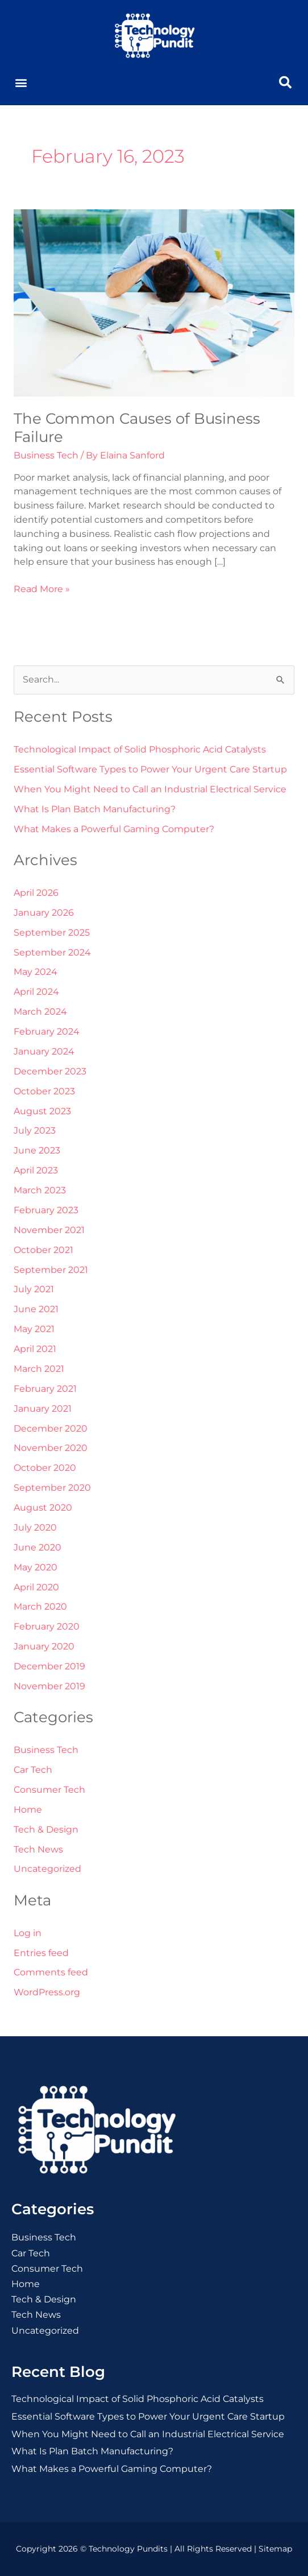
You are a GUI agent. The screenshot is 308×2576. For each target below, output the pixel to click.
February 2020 (47, 1626)
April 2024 (36, 991)
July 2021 (34, 1289)
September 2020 (52, 1487)
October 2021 (43, 1249)
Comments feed (51, 1972)
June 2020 (37, 1547)
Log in (27, 1933)
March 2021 (39, 1368)
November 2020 (51, 1447)
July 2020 (35, 1527)
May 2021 (34, 1329)
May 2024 (35, 971)
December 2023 (50, 1071)
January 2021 (43, 1408)
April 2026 (36, 892)
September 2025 (52, 932)
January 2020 (44, 1646)
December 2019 (49, 1666)
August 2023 (42, 1111)
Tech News (38, 1849)
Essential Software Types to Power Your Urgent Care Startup (150, 769)
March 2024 (40, 1011)
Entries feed (41, 1952)
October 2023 (44, 1091)
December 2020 (51, 1428)
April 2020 (36, 1587)
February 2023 (46, 1210)
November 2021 (49, 1230)
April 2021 (35, 1348)
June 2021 (36, 1309)
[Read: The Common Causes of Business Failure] (154, 301)
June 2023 (37, 1150)
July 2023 (35, 1130)
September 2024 (52, 952)
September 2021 (51, 1269)
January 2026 (44, 912)
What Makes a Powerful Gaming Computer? (114, 829)
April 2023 (36, 1170)
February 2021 (45, 1388)
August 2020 (43, 1507)
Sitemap (275, 2549)
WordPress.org (47, 1992)
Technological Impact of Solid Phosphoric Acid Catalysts (140, 749)
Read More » (42, 588)
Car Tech (33, 1769)
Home (28, 1809)
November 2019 (49, 1686)
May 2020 (35, 1567)
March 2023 (40, 1190)
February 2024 (47, 1031)
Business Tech (46, 455)
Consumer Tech (49, 1789)
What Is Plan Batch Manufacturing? (95, 809)
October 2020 (45, 1467)
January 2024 (44, 1051)
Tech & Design (46, 1829)
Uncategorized (47, 1868)
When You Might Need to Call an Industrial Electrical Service (150, 789)
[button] (20, 82)
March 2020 (40, 1606)
